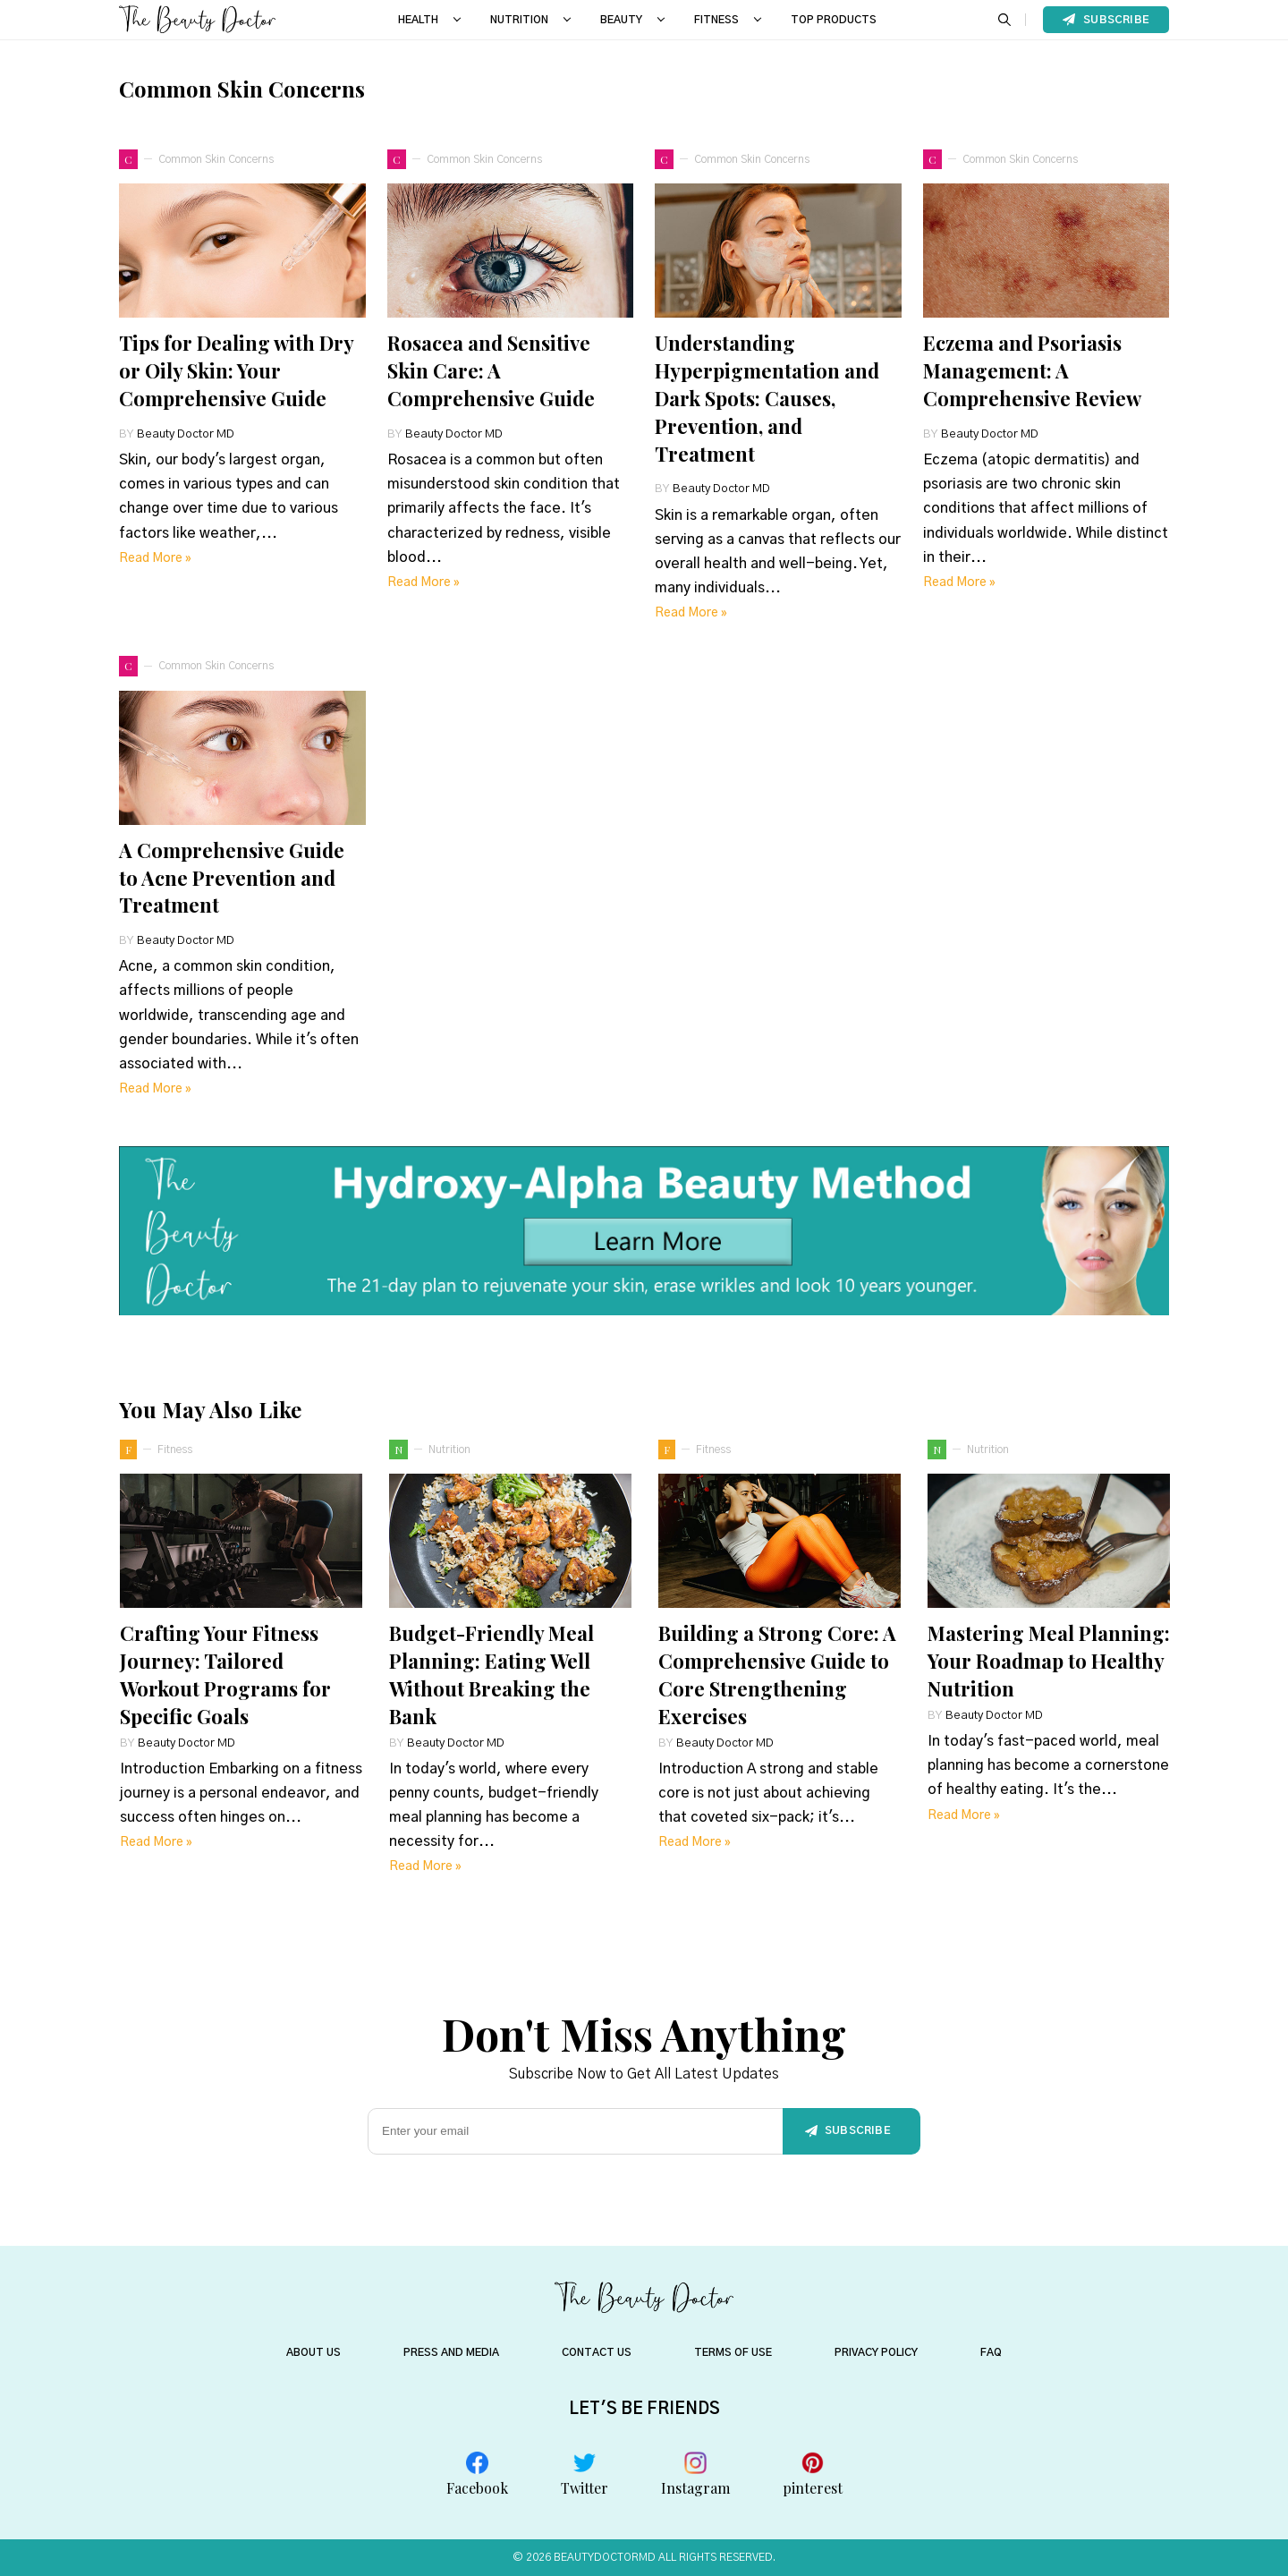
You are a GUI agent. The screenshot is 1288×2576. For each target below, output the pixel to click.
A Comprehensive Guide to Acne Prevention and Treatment (231, 878)
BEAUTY (621, 19)
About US (313, 2352)
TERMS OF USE (733, 2352)
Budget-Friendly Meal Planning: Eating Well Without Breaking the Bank (491, 1674)
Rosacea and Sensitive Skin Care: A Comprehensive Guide (491, 370)
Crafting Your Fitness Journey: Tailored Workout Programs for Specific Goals (225, 1674)
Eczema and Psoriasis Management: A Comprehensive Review (1032, 370)
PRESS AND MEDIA (451, 2352)
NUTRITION (519, 19)
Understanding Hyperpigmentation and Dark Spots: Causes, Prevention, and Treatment (767, 397)
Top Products (834, 19)
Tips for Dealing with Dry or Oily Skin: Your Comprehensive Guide (236, 370)
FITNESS (716, 19)
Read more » (155, 558)
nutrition (449, 1449)
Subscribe (1106, 19)
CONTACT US (596, 2352)
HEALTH (418, 19)
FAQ (991, 2352)
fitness (174, 1449)
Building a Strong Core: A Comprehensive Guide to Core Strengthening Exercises (777, 1674)
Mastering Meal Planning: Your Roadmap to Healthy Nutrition (1049, 1661)
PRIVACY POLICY (876, 2352)
